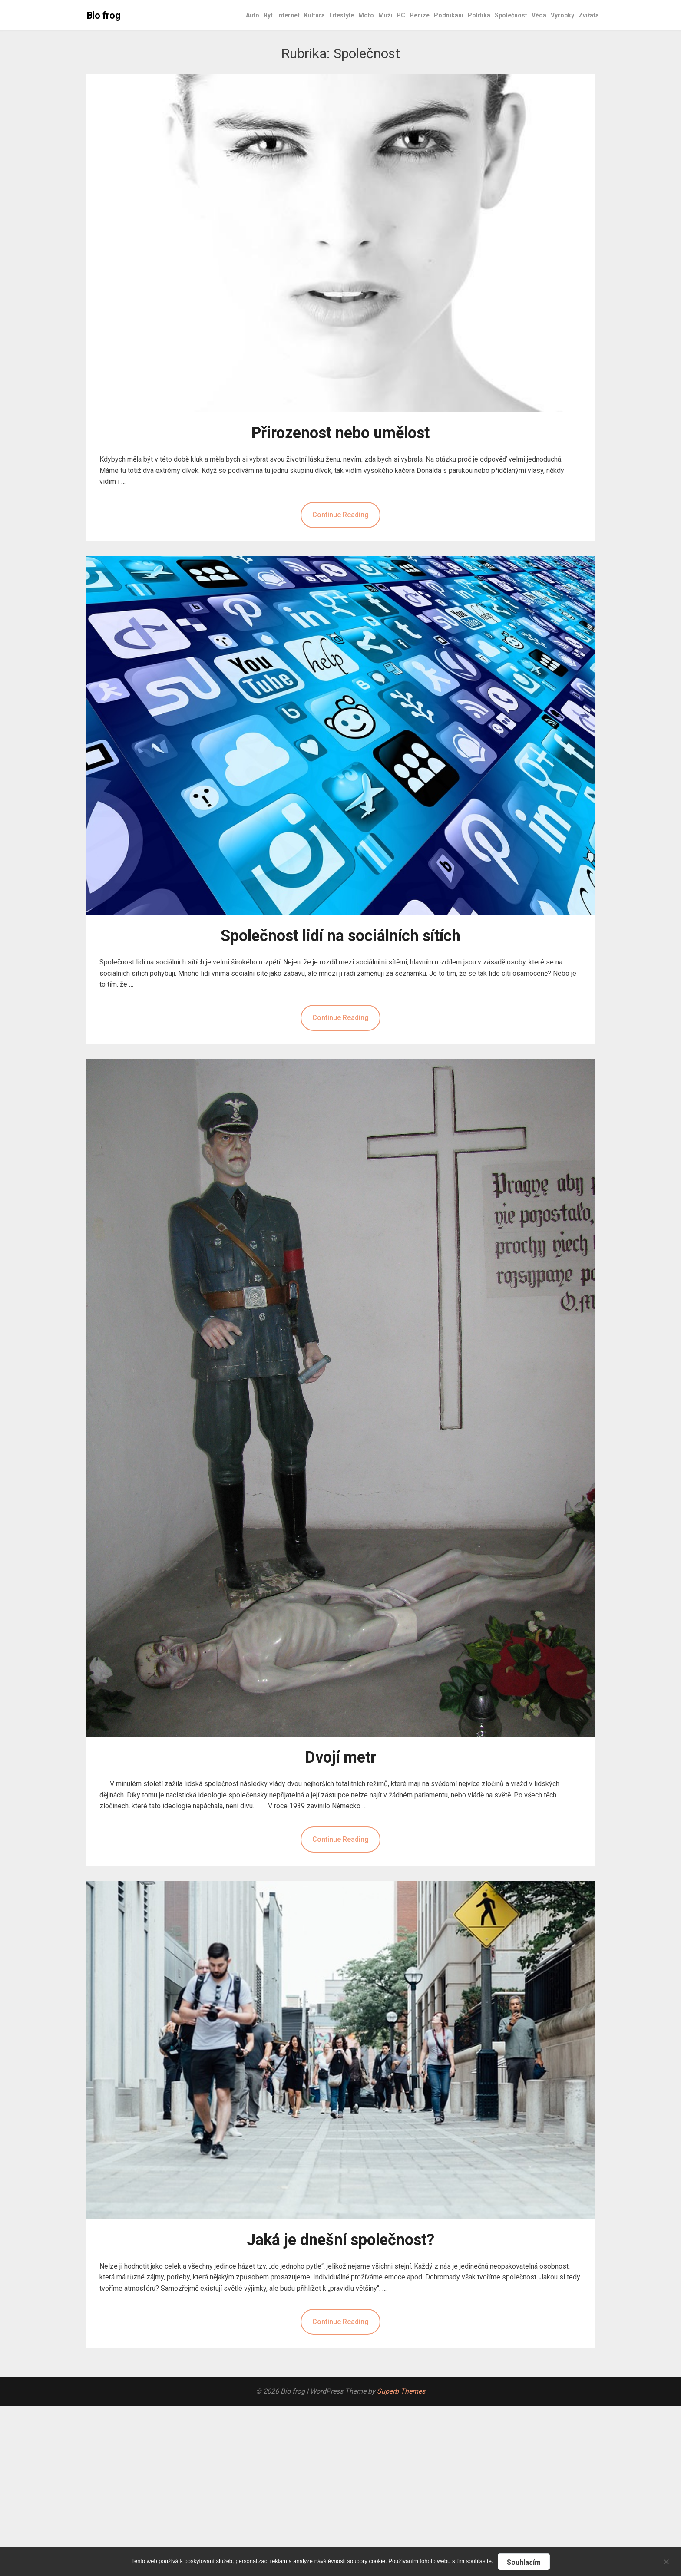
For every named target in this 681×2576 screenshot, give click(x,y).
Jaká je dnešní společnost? (340, 2240)
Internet (288, 15)
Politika (479, 15)
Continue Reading (340, 515)
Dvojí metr (340, 1757)
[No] (665, 2560)
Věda (539, 15)
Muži (385, 15)
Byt (268, 15)
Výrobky (562, 15)
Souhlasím (524, 2562)
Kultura (314, 15)
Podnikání (448, 15)
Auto (252, 15)
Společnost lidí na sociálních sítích (340, 936)
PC (401, 15)
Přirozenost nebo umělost (340, 433)
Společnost (511, 15)
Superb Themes (401, 2391)
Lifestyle (341, 15)
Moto (366, 15)
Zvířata (589, 15)
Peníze (420, 15)
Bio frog (103, 15)
